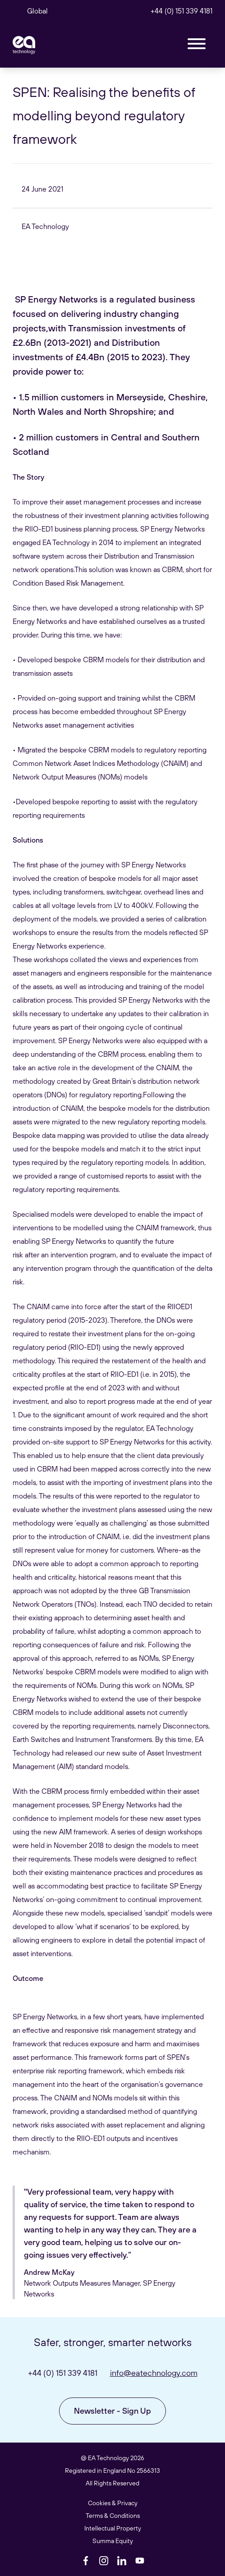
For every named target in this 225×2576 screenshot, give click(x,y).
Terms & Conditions (113, 2516)
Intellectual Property (112, 2528)
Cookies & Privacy (113, 2503)
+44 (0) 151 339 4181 (181, 10)
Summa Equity (112, 2541)
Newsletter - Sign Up (112, 2411)
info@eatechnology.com (153, 2373)
